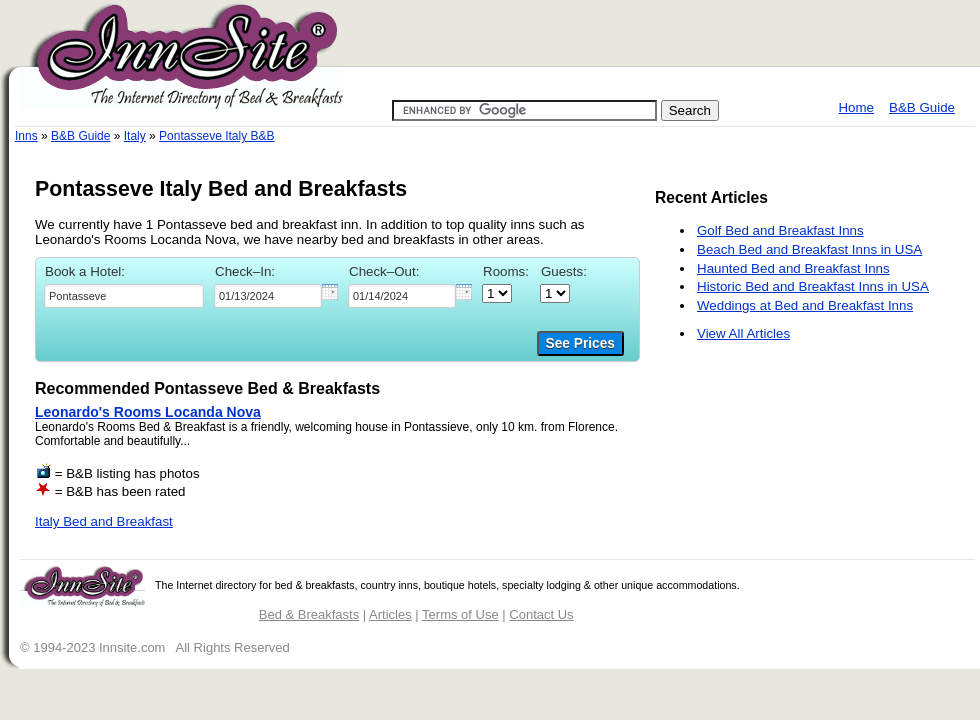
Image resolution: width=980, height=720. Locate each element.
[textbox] (124, 296)
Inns (26, 136)
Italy (135, 136)
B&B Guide (922, 107)
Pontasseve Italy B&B (216, 136)
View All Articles (743, 333)
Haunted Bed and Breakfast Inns (793, 268)
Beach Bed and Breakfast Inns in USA (809, 249)
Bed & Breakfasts (309, 614)
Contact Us (541, 614)
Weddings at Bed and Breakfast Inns (805, 305)
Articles (390, 614)
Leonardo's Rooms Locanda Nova (148, 412)
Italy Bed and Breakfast (104, 521)
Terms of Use (460, 614)
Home (856, 107)
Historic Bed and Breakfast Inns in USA (813, 286)
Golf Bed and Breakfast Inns (780, 230)
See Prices (580, 343)
